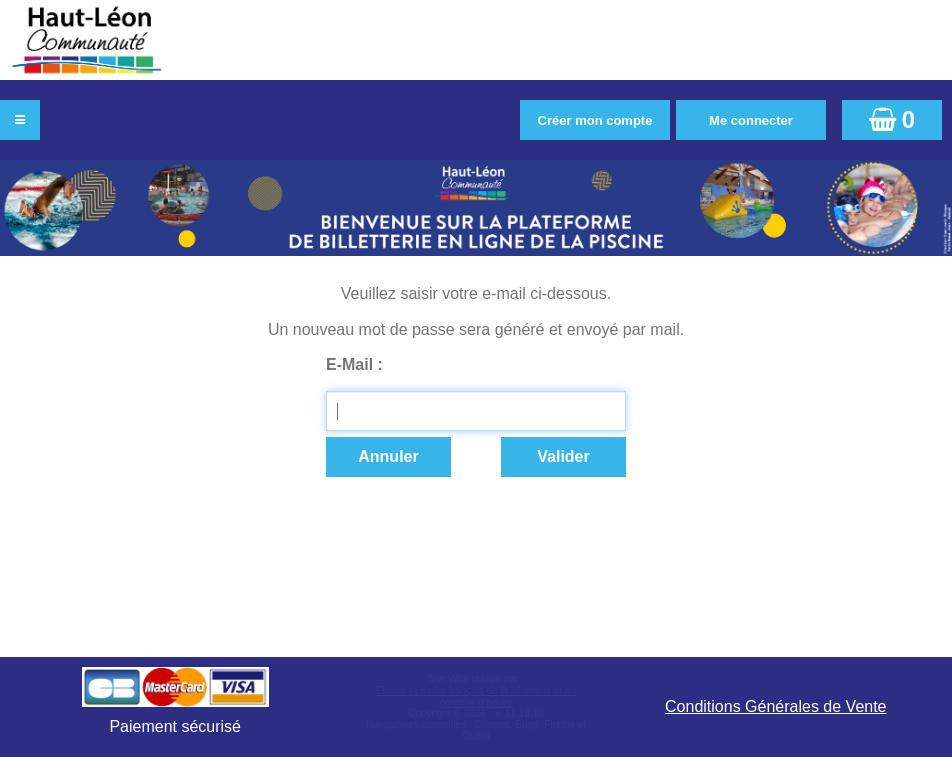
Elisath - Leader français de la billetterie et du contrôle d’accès (476, 696)
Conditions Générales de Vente (775, 706)
